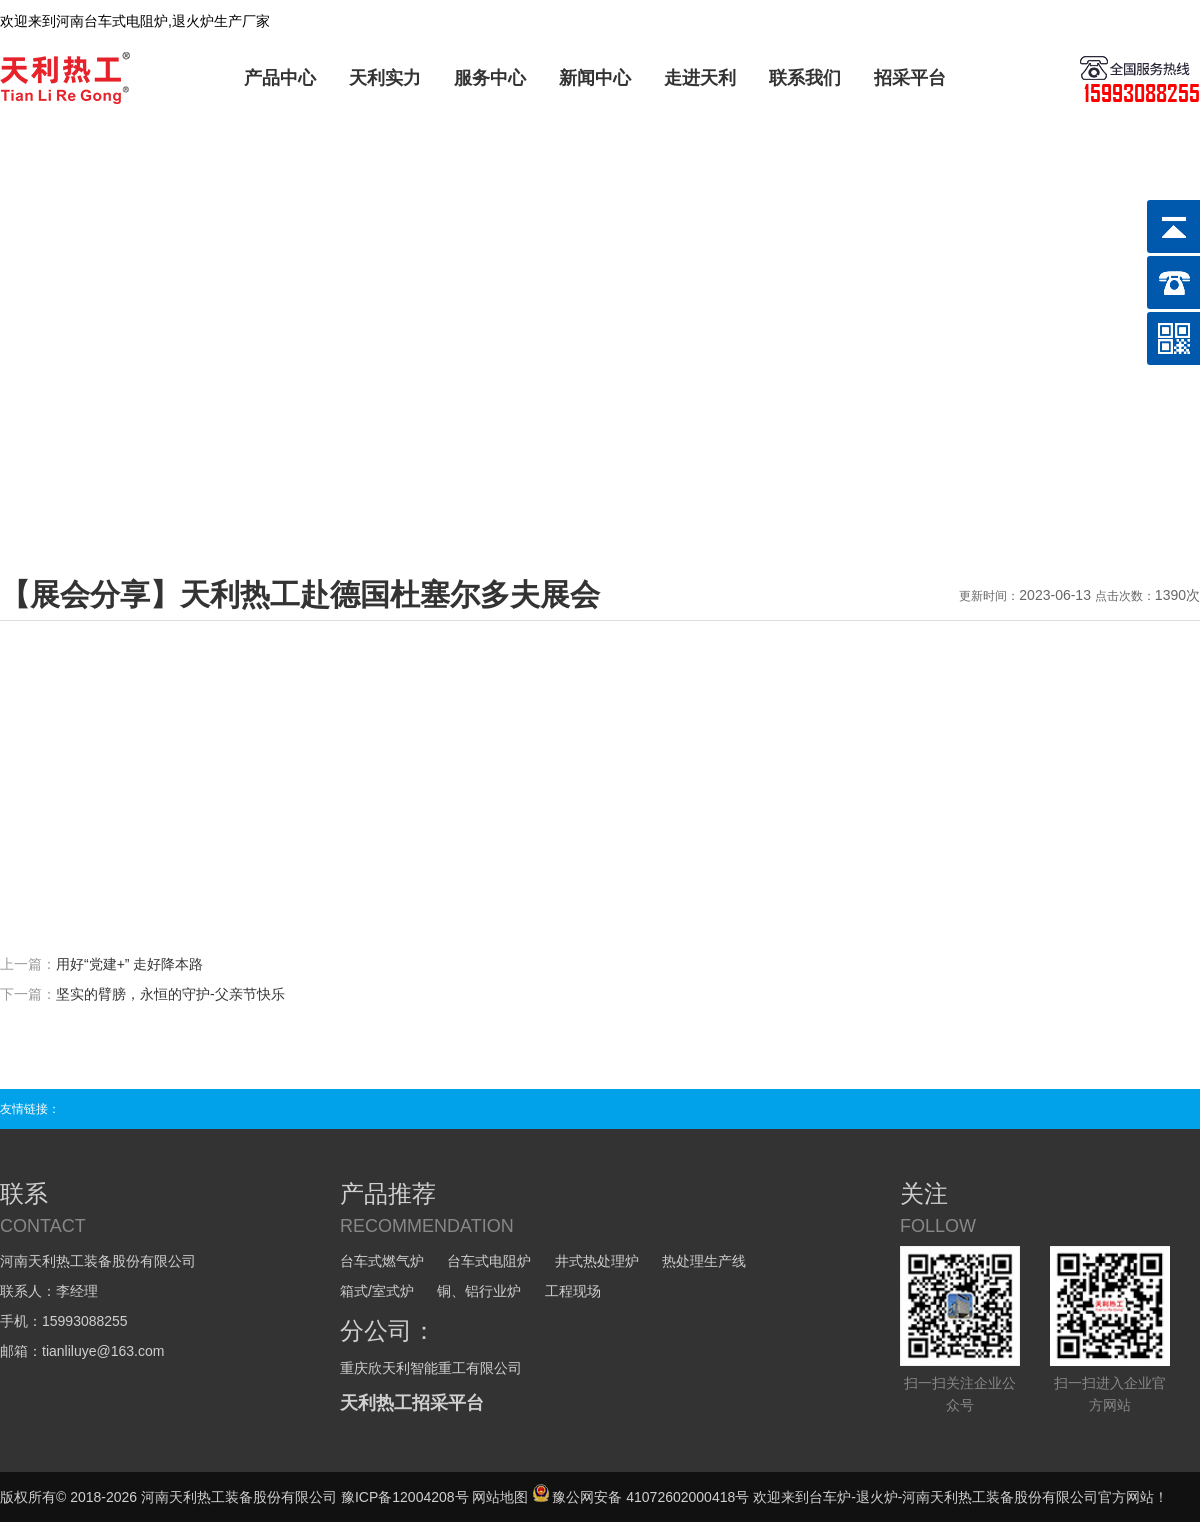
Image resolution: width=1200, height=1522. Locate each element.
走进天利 (700, 78)
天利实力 (385, 78)
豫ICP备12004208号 (405, 1497)
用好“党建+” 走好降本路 (129, 964)
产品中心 (280, 78)
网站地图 (500, 1497)
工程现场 (573, 1291)
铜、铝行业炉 (479, 1291)
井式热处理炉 (597, 1261)
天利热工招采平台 (412, 1403)
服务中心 (490, 78)
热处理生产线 (704, 1261)
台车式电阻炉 (489, 1261)
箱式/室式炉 (377, 1291)
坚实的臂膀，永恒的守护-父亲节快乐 (170, 994)
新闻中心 (595, 78)
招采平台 (910, 78)
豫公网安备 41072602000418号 (640, 1497)
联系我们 (805, 78)
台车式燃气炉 (382, 1261)
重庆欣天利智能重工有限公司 (431, 1368)
